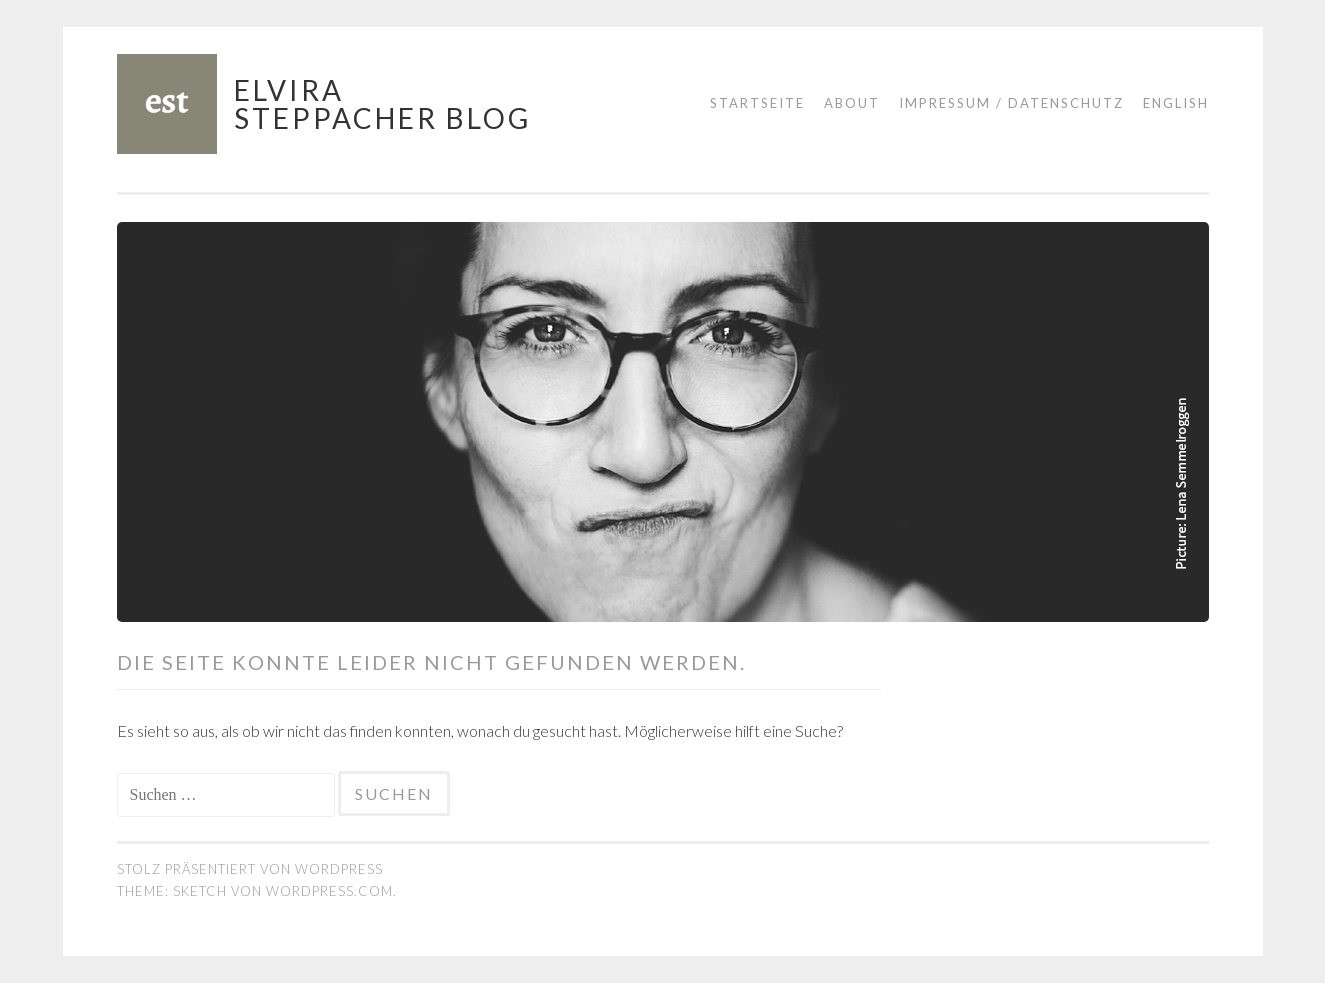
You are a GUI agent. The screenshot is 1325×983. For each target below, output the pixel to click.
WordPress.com (329, 891)
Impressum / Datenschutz (1011, 103)
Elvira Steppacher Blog (382, 104)
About (852, 103)
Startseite (757, 103)
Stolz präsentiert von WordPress (250, 869)
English (1176, 103)
